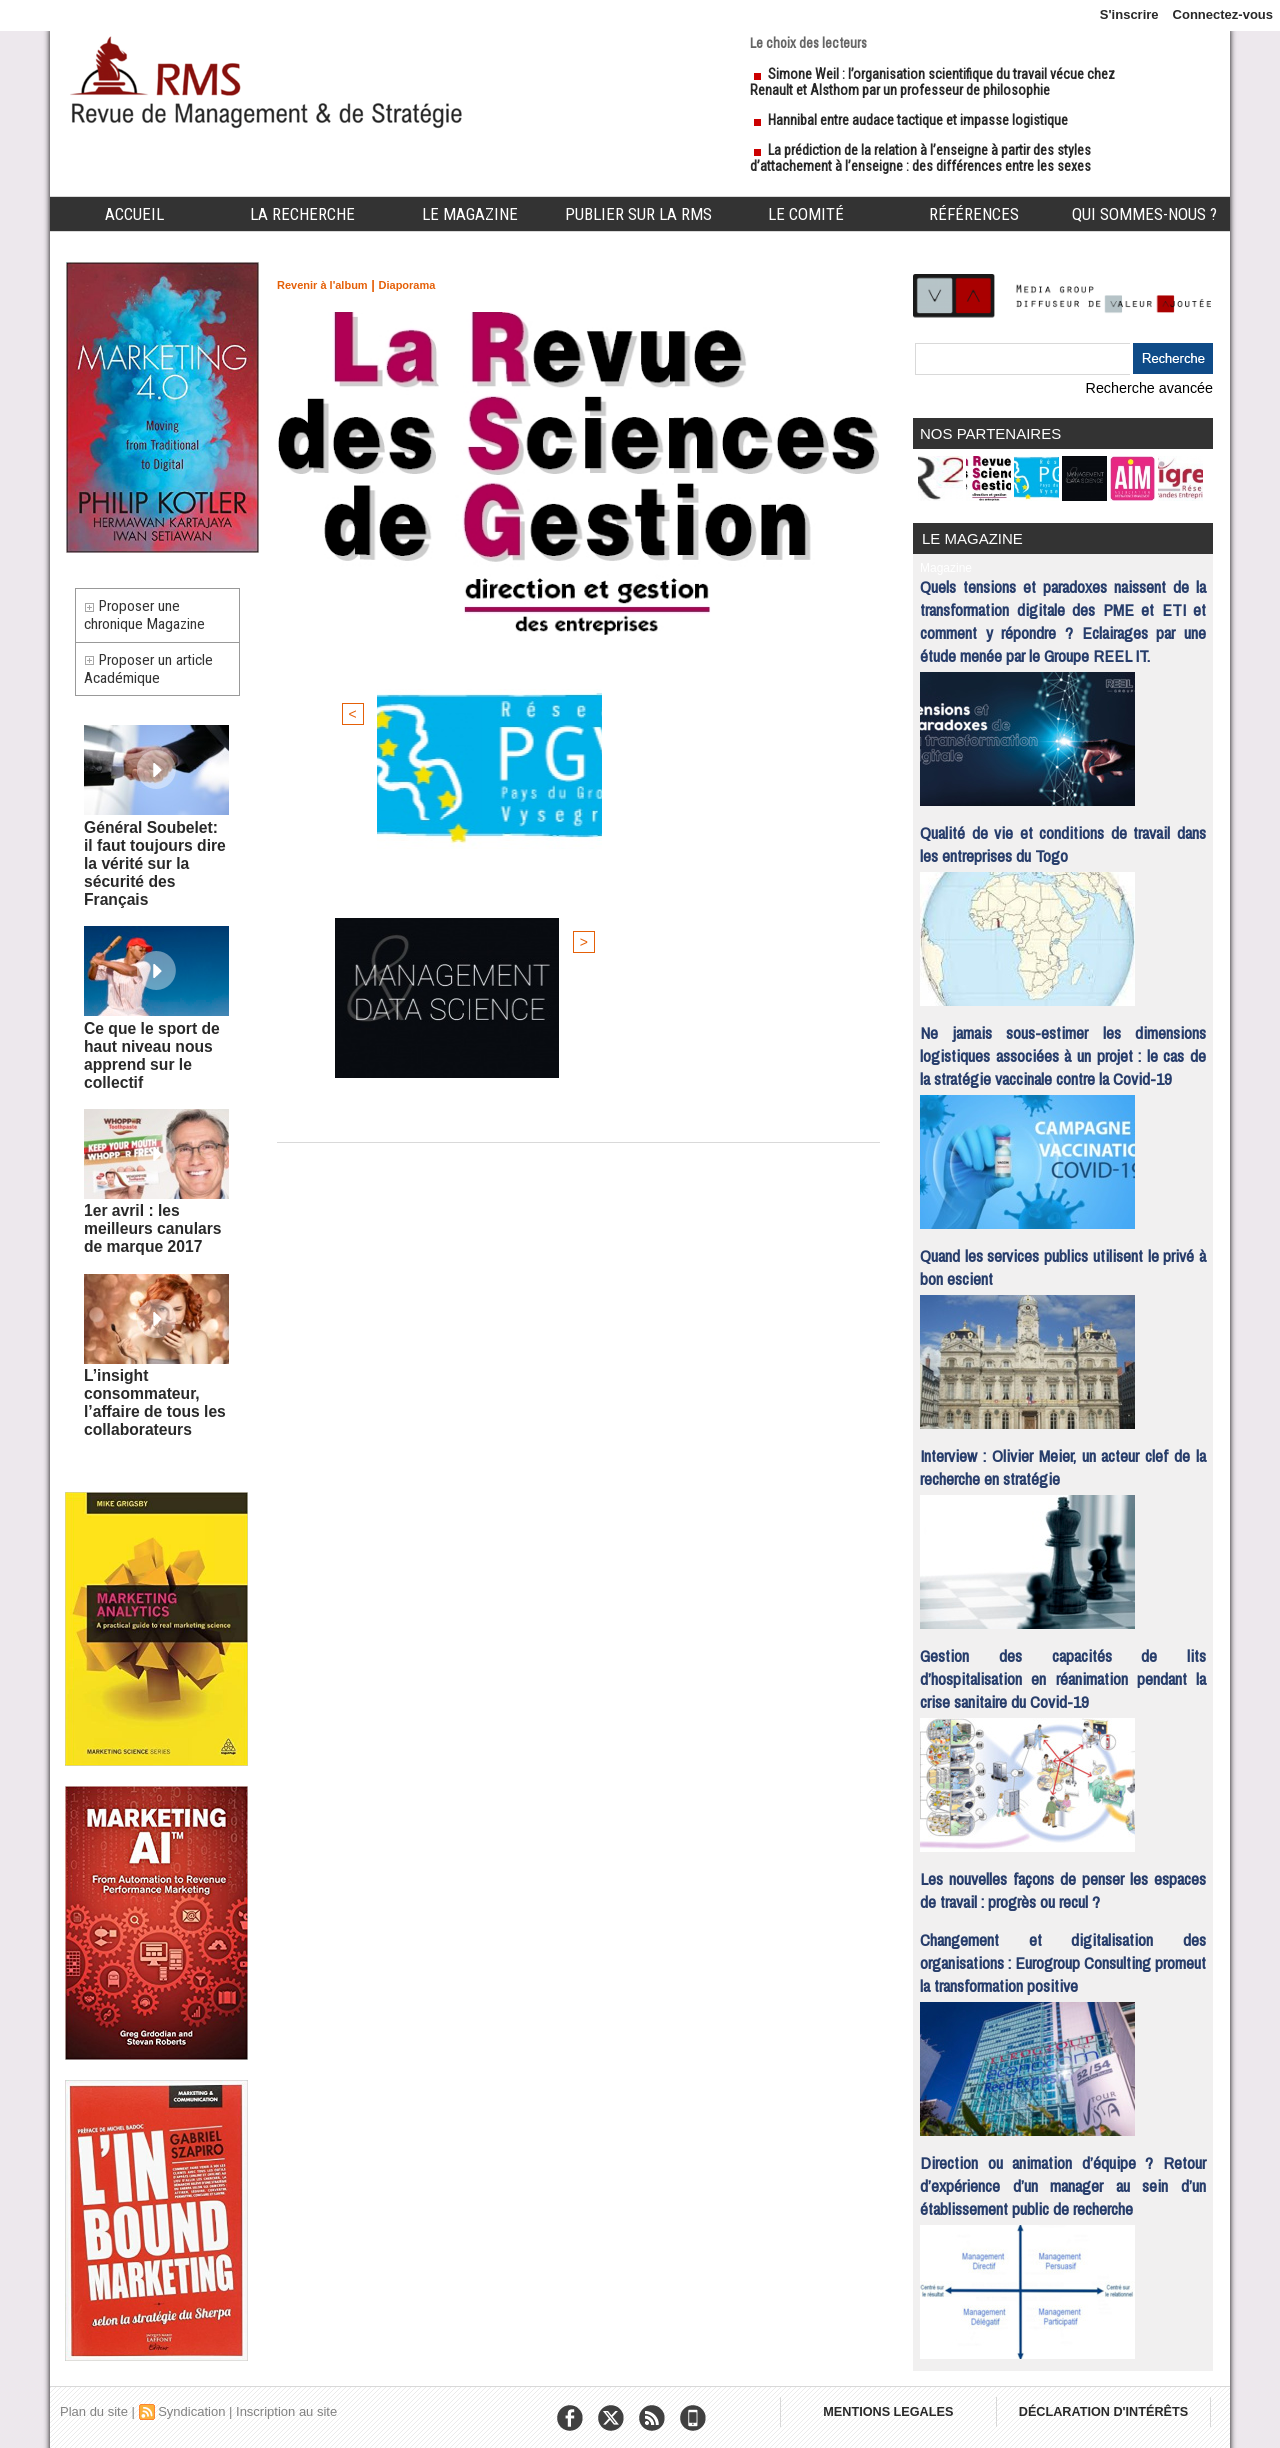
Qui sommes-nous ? (1144, 214)
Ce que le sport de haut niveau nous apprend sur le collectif (156, 1034)
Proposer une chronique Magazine (151, 621)
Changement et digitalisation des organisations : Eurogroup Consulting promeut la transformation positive (1063, 1953)
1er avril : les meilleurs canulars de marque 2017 (154, 1190)
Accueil (134, 214)
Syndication (191, 2402)
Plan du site (94, 2402)
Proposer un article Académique (156, 686)
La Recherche (302, 214)
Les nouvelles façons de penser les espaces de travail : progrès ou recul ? (1063, 1881)
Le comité (806, 214)
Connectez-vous (1223, 14)
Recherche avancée (1155, 387)
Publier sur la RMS (638, 214)
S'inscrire (1129, 14)
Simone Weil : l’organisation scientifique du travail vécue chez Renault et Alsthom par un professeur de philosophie (932, 82)
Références (974, 214)
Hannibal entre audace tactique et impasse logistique (918, 120)
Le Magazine (470, 214)
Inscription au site (286, 2402)
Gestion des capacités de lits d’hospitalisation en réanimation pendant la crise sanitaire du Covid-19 (1063, 1669)
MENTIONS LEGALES (892, 2408)
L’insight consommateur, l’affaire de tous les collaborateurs (143, 1354)
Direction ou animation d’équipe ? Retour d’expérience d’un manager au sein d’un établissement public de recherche (1063, 2176)
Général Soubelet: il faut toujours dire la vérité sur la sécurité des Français (147, 871)
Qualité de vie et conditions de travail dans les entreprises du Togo (1063, 835)
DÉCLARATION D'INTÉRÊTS (1117, 2408)
